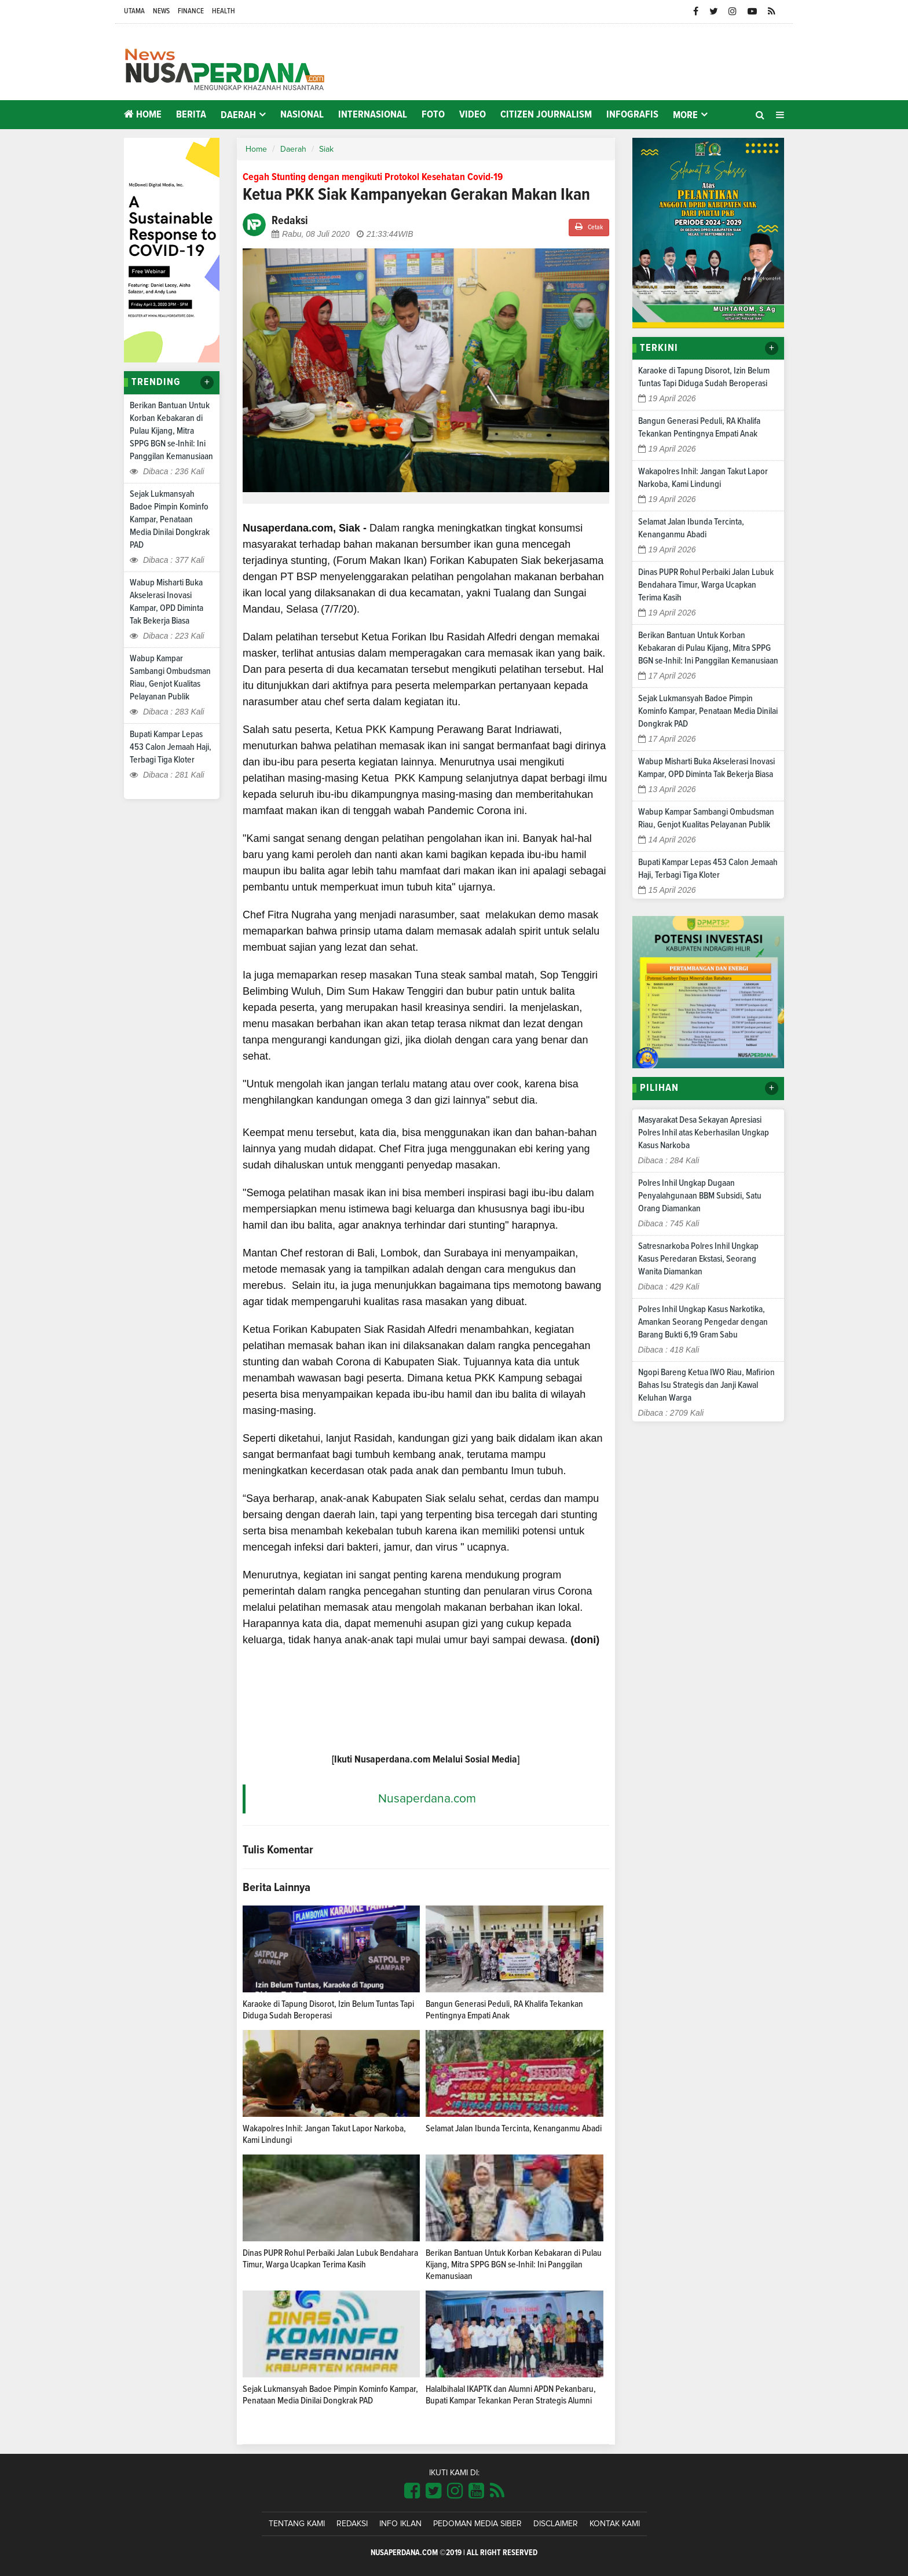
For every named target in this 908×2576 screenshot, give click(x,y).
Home (143, 114)
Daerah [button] (238, 115)
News (161, 11)
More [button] (685, 115)
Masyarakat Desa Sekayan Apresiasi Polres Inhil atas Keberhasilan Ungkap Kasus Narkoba (703, 1132)
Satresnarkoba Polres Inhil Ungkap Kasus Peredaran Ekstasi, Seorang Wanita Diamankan (698, 1258)
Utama (134, 11)
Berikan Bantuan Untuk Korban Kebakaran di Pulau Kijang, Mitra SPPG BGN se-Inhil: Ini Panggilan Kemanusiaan (171, 431)
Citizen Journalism (546, 114)
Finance (191, 11)
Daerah (293, 149)
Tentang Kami (297, 2524)
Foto (433, 114)
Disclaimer (555, 2524)
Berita (191, 114)
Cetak (589, 226)
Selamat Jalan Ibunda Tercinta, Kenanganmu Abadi (514, 2128)
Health (223, 11)
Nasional (302, 114)
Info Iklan (400, 2524)
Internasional (372, 114)
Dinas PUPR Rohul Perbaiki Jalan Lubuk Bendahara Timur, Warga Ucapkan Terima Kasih (706, 584)
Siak (326, 149)
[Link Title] (412, 2491)
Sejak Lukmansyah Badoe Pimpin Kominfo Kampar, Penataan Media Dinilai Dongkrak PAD (170, 519)
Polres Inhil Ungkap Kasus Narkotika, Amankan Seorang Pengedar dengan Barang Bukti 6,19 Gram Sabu (703, 1322)
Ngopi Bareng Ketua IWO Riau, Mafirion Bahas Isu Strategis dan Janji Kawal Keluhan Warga (706, 1385)
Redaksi (352, 2524)
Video (472, 114)
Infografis (632, 114)
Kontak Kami (615, 2524)
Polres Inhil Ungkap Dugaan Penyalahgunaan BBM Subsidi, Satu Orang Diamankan (699, 1195)
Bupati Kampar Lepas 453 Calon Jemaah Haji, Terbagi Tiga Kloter (170, 747)
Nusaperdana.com (427, 1799)
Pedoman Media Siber (477, 2524)
